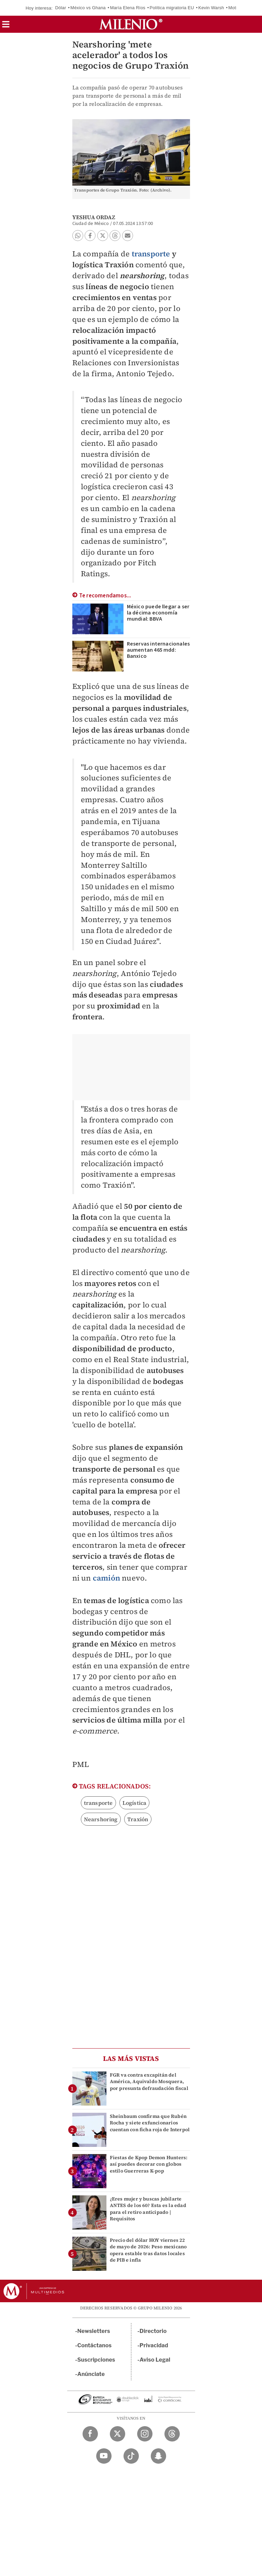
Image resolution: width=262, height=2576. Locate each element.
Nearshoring (101, 1819)
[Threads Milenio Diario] (172, 2433)
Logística (134, 1803)
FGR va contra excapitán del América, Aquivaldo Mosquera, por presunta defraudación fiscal (149, 2081)
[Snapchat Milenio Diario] (158, 2456)
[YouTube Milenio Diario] (104, 2456)
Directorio (153, 2331)
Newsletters (93, 2331)
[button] (6, 26)
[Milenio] (130, 24)
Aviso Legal (155, 2359)
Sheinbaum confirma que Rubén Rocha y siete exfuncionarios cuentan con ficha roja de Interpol (150, 2123)
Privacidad (154, 2345)
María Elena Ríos (127, 7)
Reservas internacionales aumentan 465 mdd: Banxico (158, 650)
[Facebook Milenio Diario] (90, 2433)
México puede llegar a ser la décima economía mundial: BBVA (158, 613)
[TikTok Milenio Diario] (131, 2456)
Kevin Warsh (211, 7)
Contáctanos (94, 2345)
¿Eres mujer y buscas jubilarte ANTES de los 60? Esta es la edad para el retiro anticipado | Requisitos (148, 2208)
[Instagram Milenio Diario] (144, 2433)
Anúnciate (91, 2374)
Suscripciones (96, 2359)
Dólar (60, 7)
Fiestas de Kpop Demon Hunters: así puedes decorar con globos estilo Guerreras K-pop (149, 2164)
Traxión (137, 1819)
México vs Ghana (87, 7)
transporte (151, 254)
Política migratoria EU (172, 7)
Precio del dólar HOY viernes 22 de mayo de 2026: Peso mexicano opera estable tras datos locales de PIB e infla (148, 2250)
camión (106, 1578)
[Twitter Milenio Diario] (117, 2433)
